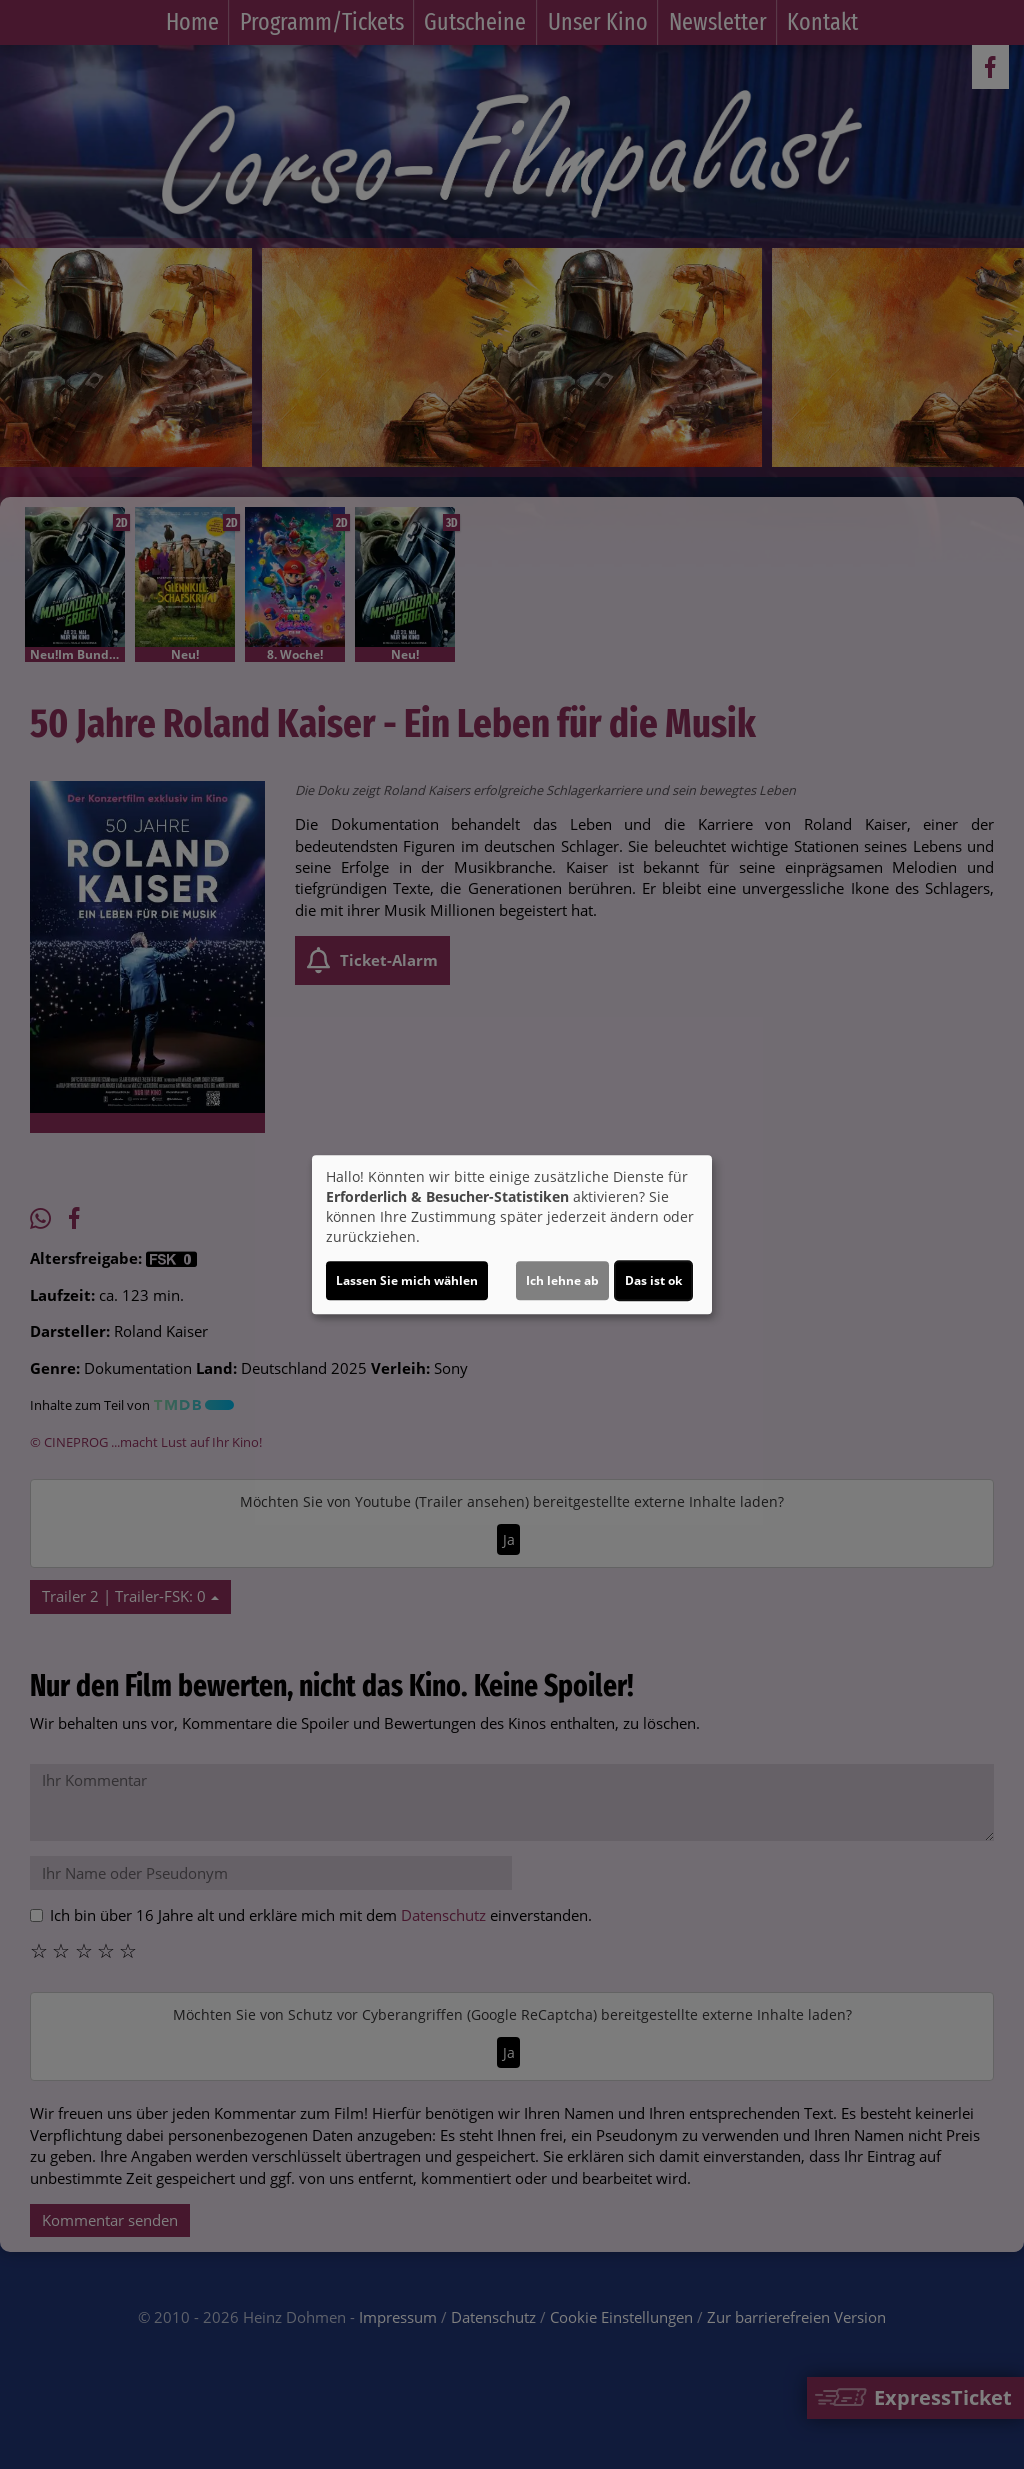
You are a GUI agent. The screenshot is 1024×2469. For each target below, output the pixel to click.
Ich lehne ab (562, 1280)
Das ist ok (653, 1280)
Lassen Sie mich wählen (407, 1280)
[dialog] (512, 1235)
